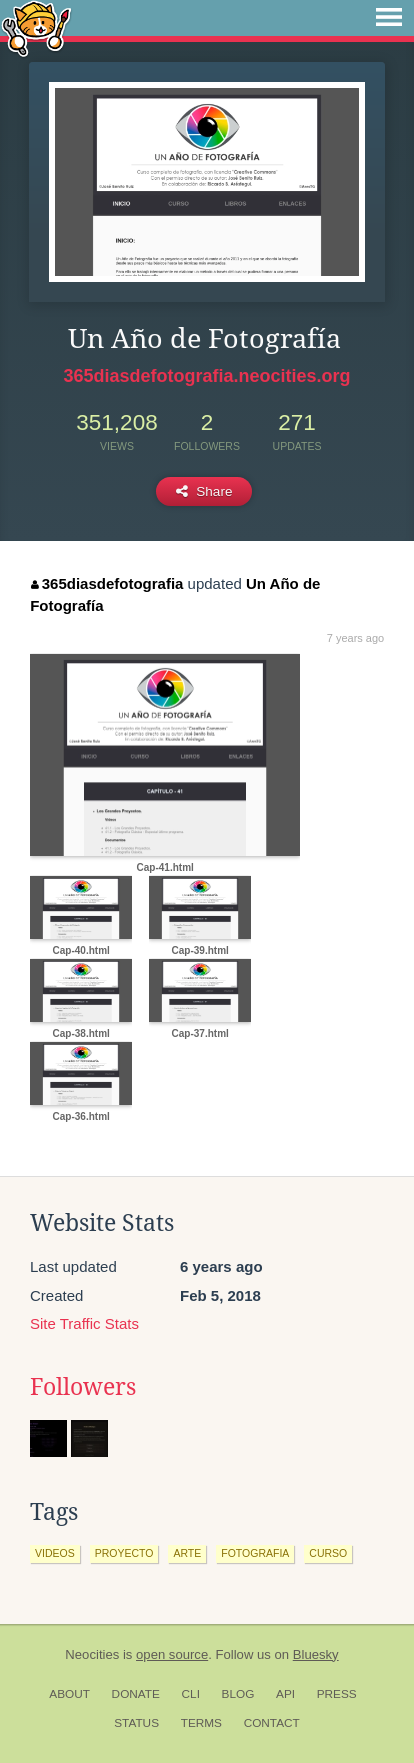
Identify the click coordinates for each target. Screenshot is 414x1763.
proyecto (124, 1553)
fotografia (255, 1553)
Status (136, 1723)
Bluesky (316, 1654)
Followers (83, 1387)
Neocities (92, 1654)
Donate (136, 1694)
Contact (272, 1723)
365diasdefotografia (107, 583)
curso (328, 1553)
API (285, 1694)
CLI (191, 1694)
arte (187, 1553)
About (69, 1694)
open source (172, 1654)
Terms (201, 1723)
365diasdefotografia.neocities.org (206, 376)
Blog (238, 1694)
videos (55, 1553)
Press (337, 1694)
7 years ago (355, 638)
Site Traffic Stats (84, 1323)
